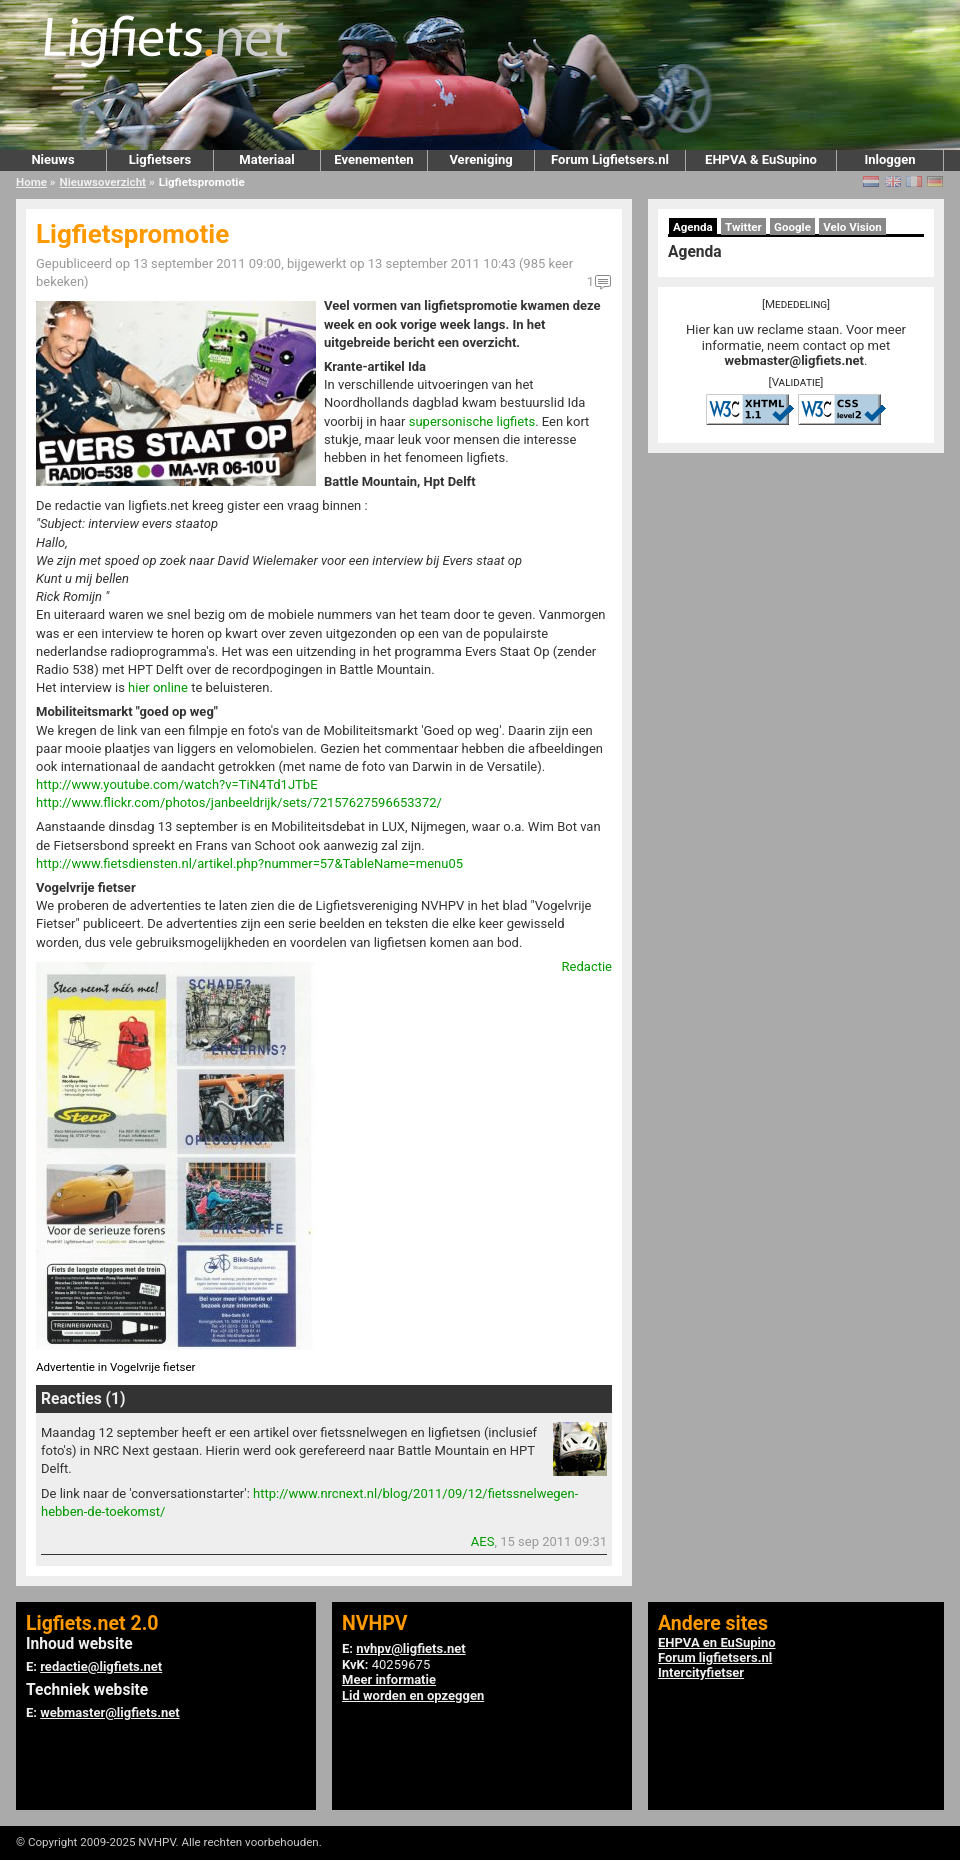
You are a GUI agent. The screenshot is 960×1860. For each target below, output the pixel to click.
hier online (158, 687)
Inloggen (889, 159)
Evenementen (373, 159)
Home (31, 182)
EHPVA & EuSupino (761, 159)
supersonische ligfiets (472, 421)
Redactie (587, 966)
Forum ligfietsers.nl (715, 1657)
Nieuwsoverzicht (103, 182)
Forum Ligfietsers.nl (610, 159)
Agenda (693, 227)
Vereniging (480, 159)
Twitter (743, 227)
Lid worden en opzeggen (413, 1695)
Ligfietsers (160, 159)
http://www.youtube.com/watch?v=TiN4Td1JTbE (177, 784)
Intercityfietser (701, 1672)
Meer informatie (389, 1679)
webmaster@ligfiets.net (794, 360)
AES (483, 1541)
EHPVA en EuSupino (717, 1642)
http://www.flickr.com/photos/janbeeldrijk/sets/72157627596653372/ (239, 802)
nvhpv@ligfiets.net (410, 1648)
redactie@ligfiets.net (101, 1666)
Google (792, 227)
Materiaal (266, 159)
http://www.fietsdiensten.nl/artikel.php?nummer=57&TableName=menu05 (249, 863)
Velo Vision (852, 227)
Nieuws (52, 159)
